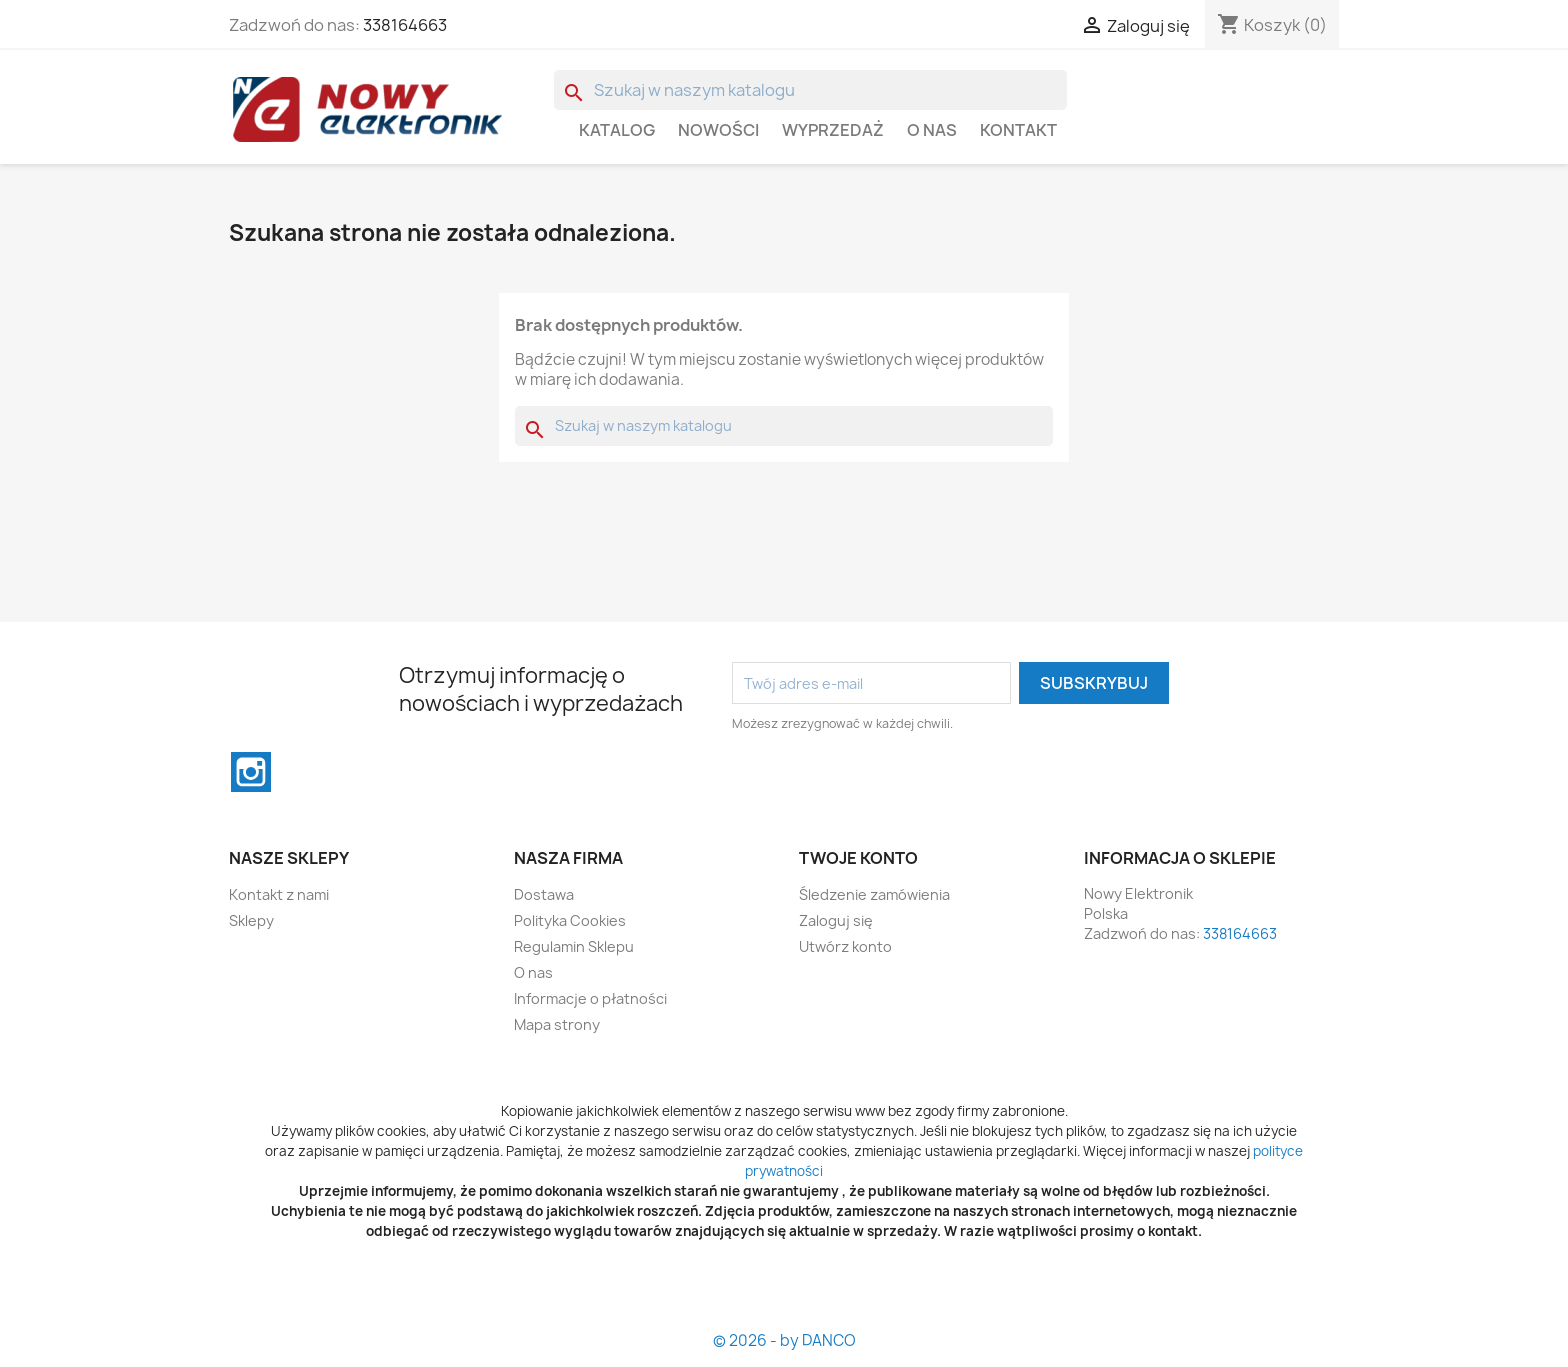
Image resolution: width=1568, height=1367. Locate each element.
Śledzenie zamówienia (874, 894)
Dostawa (544, 894)
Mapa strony (557, 1024)
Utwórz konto (845, 946)
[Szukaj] (810, 90)
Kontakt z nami (279, 894)
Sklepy (251, 920)
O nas (932, 130)
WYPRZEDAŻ (833, 130)
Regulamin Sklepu (574, 946)
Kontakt (1018, 130)
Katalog (617, 130)
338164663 (405, 25)
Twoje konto (858, 858)
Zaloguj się (836, 920)
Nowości (718, 130)
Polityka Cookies (570, 920)
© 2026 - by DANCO (784, 1340)
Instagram (251, 772)
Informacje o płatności (590, 998)
